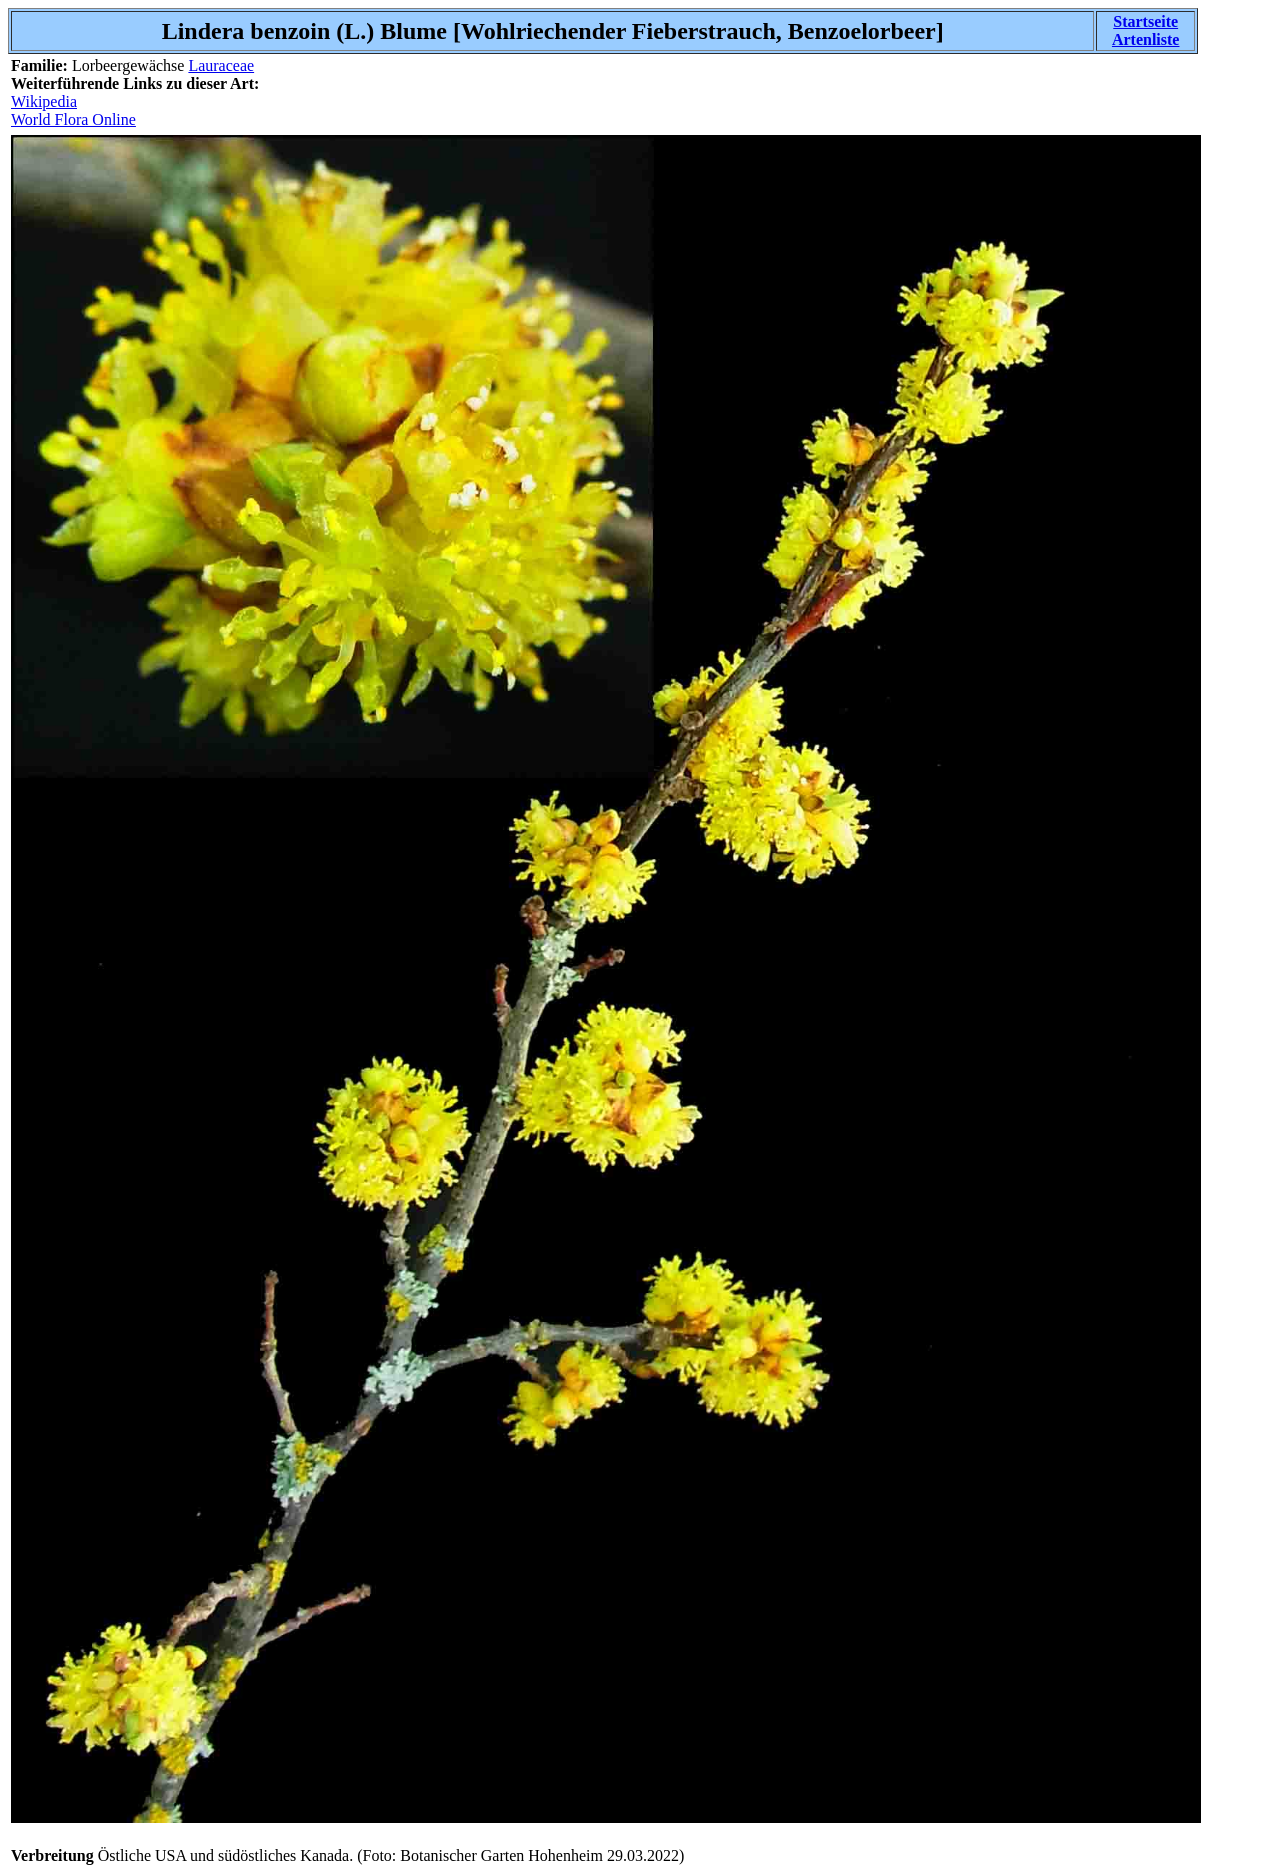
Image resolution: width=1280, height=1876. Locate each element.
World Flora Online (73, 119)
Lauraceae (221, 65)
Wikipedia (44, 101)
